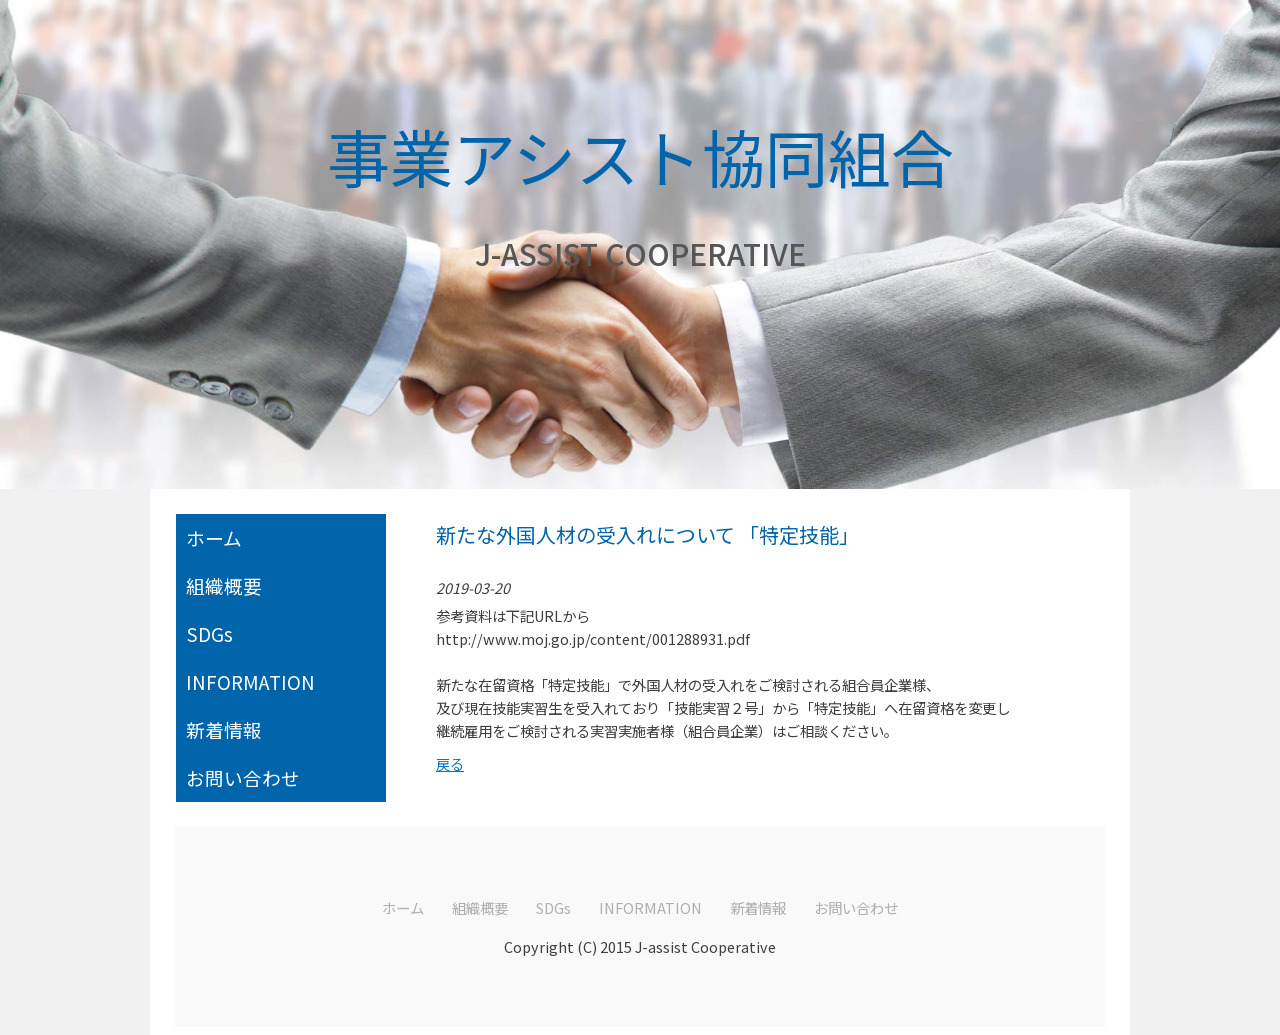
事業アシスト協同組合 (640, 155)
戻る (450, 763)
